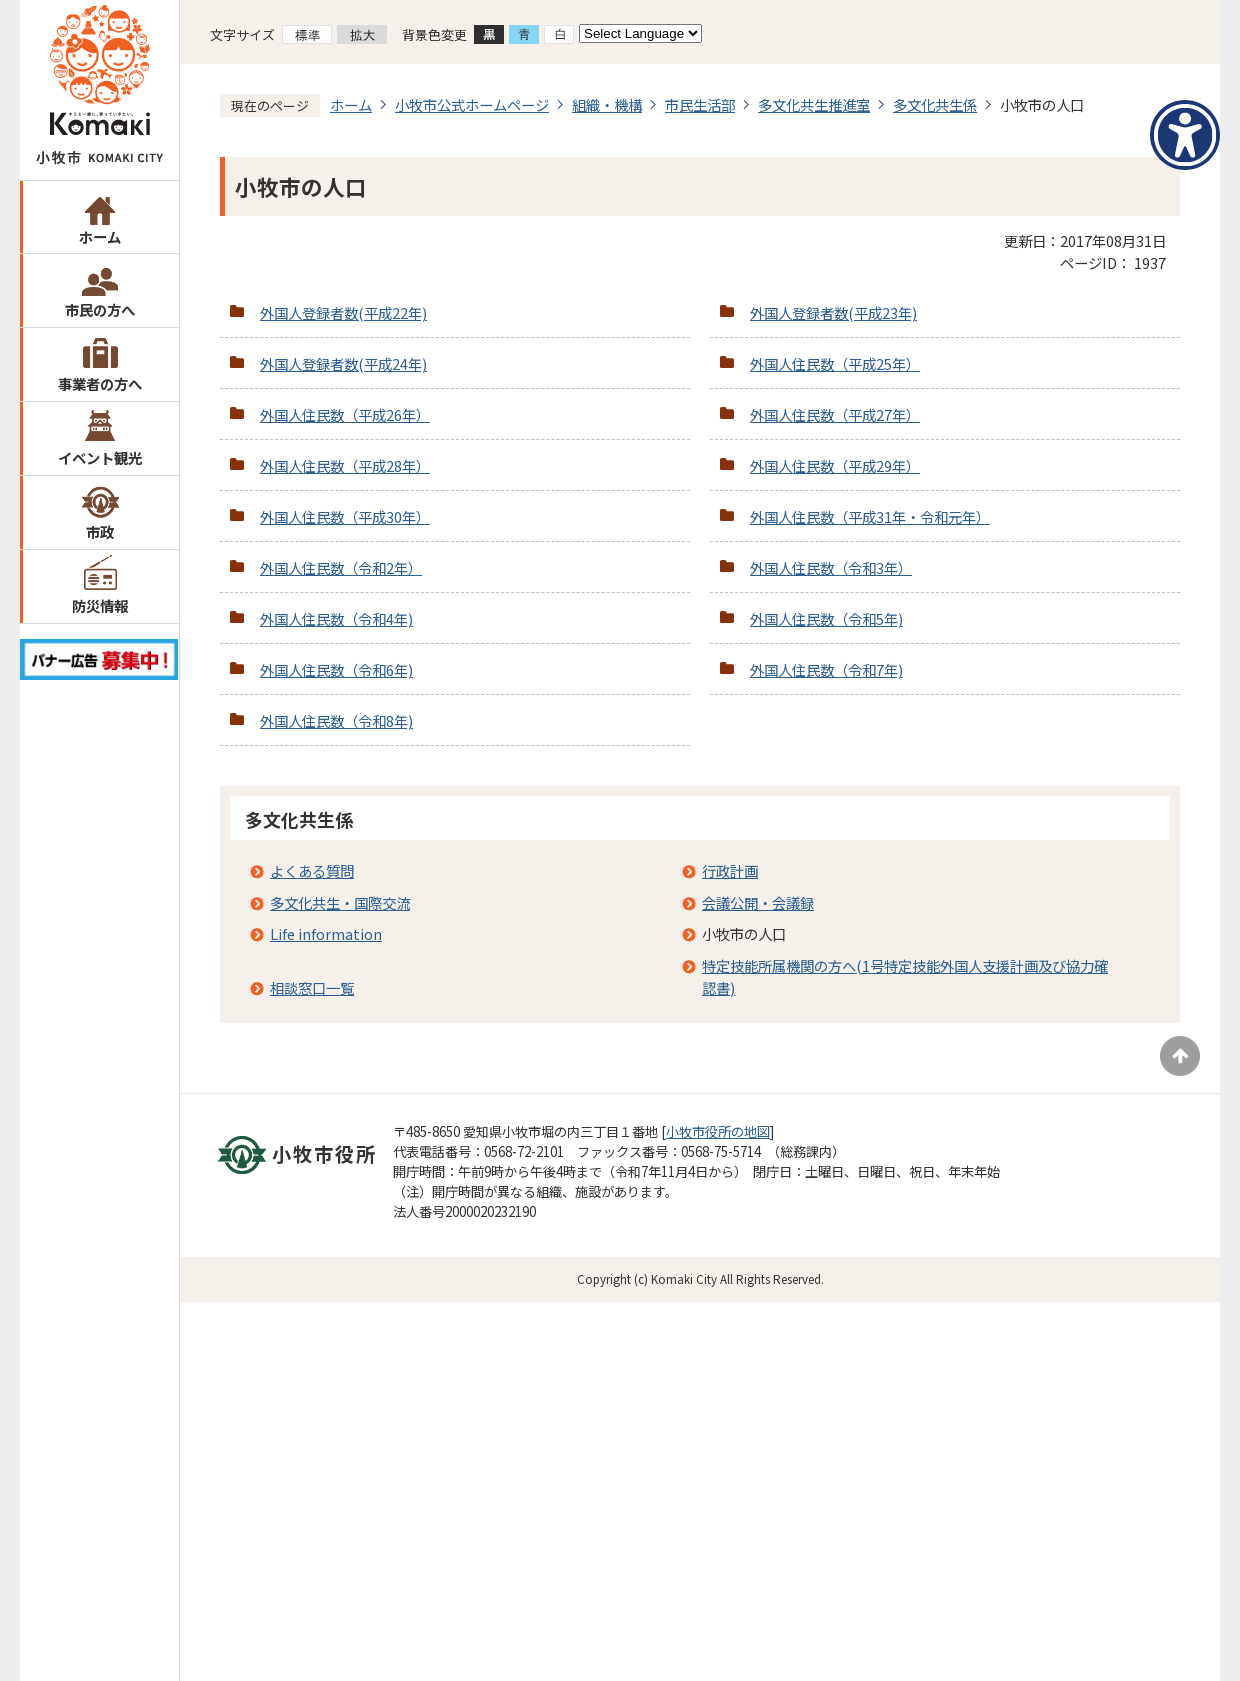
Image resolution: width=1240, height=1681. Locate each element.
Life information (326, 933)
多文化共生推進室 (814, 104)
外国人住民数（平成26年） (345, 414)
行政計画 (730, 870)
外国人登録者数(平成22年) (343, 312)
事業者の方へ (100, 383)
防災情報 (100, 605)
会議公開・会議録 (758, 902)
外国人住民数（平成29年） (835, 465)
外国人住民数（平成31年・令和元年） (870, 516)
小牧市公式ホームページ (472, 104)
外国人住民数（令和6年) (336, 669)
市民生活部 (700, 104)
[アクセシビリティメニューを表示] (1185, 135)
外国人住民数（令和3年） (831, 567)
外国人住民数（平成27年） (835, 414)
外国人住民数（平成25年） (835, 363)
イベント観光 (100, 457)
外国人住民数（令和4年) (336, 618)
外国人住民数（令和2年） (341, 567)
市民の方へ (100, 309)
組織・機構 (607, 104)
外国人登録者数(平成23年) (833, 312)
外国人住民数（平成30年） (345, 516)
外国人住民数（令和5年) (826, 618)
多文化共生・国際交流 (340, 902)
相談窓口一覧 (312, 987)
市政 (100, 531)
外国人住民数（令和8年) (336, 720)
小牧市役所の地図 (718, 1131)
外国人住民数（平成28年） (345, 465)
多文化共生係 (935, 104)
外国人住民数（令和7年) (826, 669)
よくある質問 (312, 870)
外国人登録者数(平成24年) (343, 363)
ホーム (100, 236)
